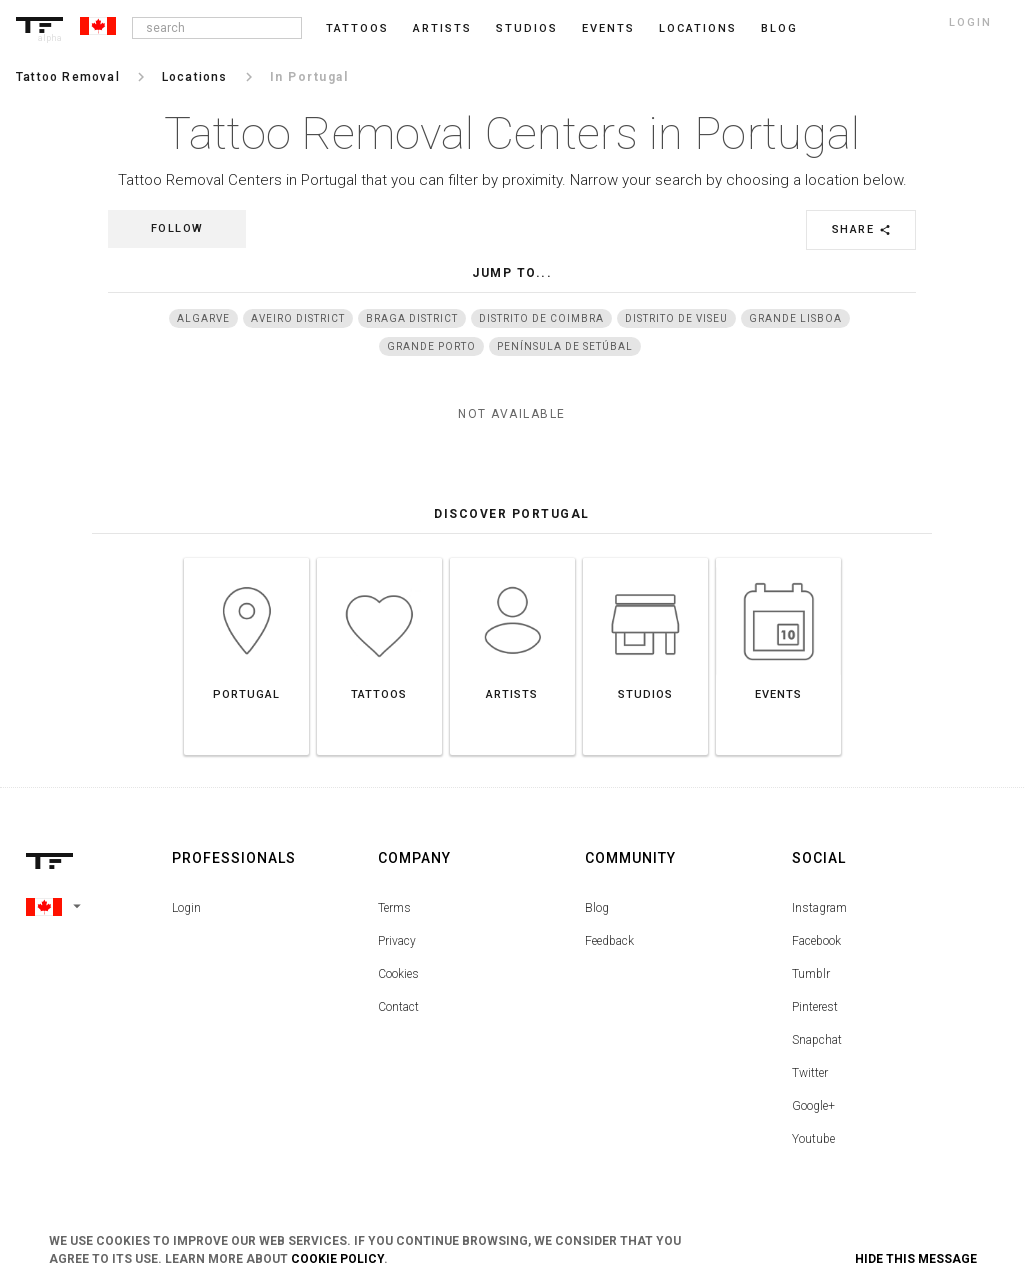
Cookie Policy (337, 1259)
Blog (597, 908)
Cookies (398, 974)
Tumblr (811, 974)
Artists (442, 28)
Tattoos (357, 28)
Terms (394, 908)
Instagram (819, 908)
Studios (527, 28)
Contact (398, 1007)
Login (186, 908)
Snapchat (817, 1040)
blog (779, 28)
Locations (698, 28)
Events (608, 28)
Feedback (609, 941)
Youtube (813, 1139)
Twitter (810, 1073)
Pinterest (815, 1007)
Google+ (813, 1106)
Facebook (816, 941)
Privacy (397, 941)
